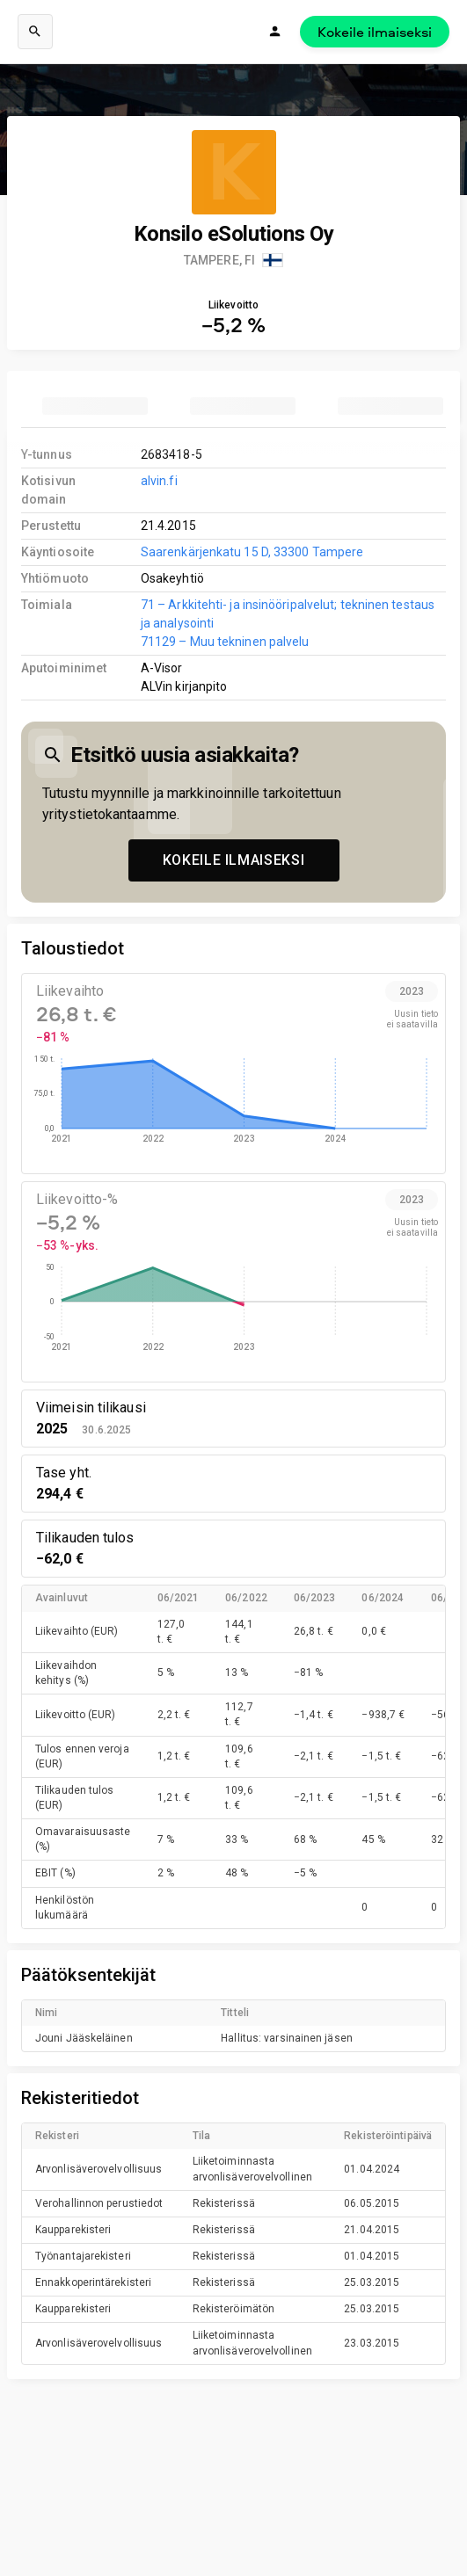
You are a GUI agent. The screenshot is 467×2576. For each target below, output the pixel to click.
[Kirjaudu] (275, 31)
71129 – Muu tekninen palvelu (225, 642)
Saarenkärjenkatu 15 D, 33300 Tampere (252, 552)
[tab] (95, 406)
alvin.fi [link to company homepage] (159, 481)
